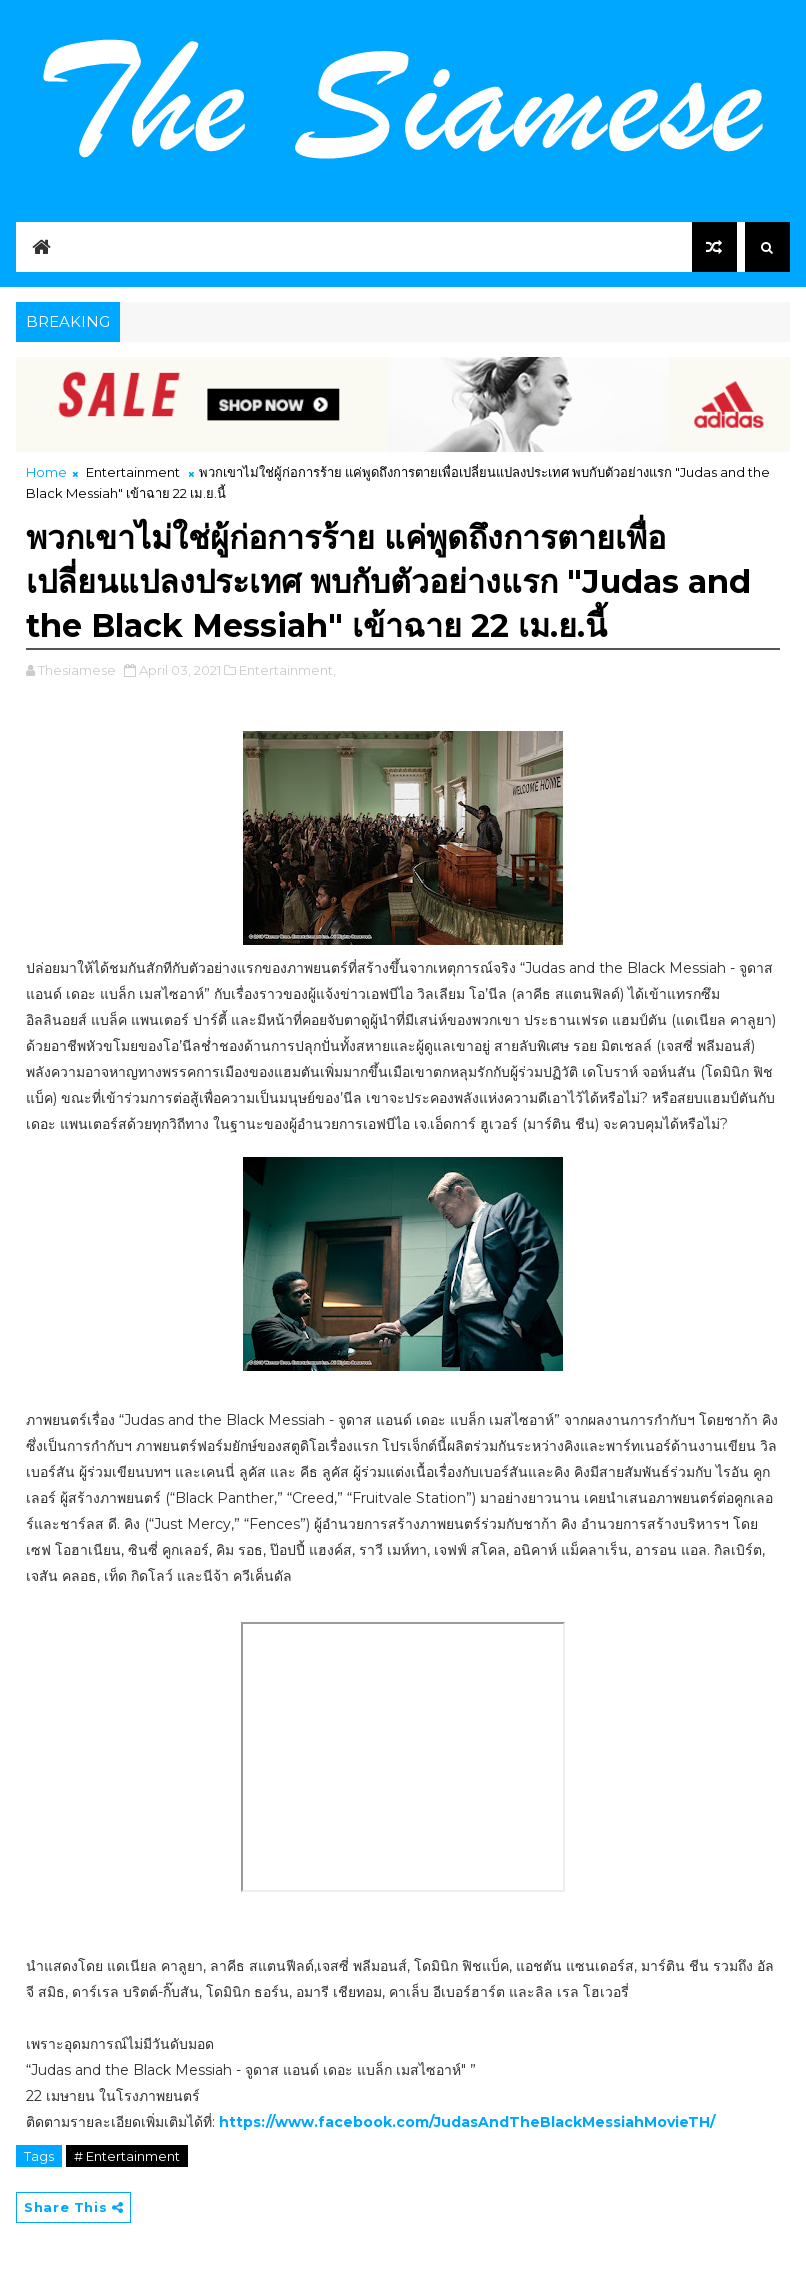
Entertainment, (287, 670)
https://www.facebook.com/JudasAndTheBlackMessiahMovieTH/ (467, 2122)
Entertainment (133, 472)
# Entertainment (127, 2156)
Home (46, 472)
